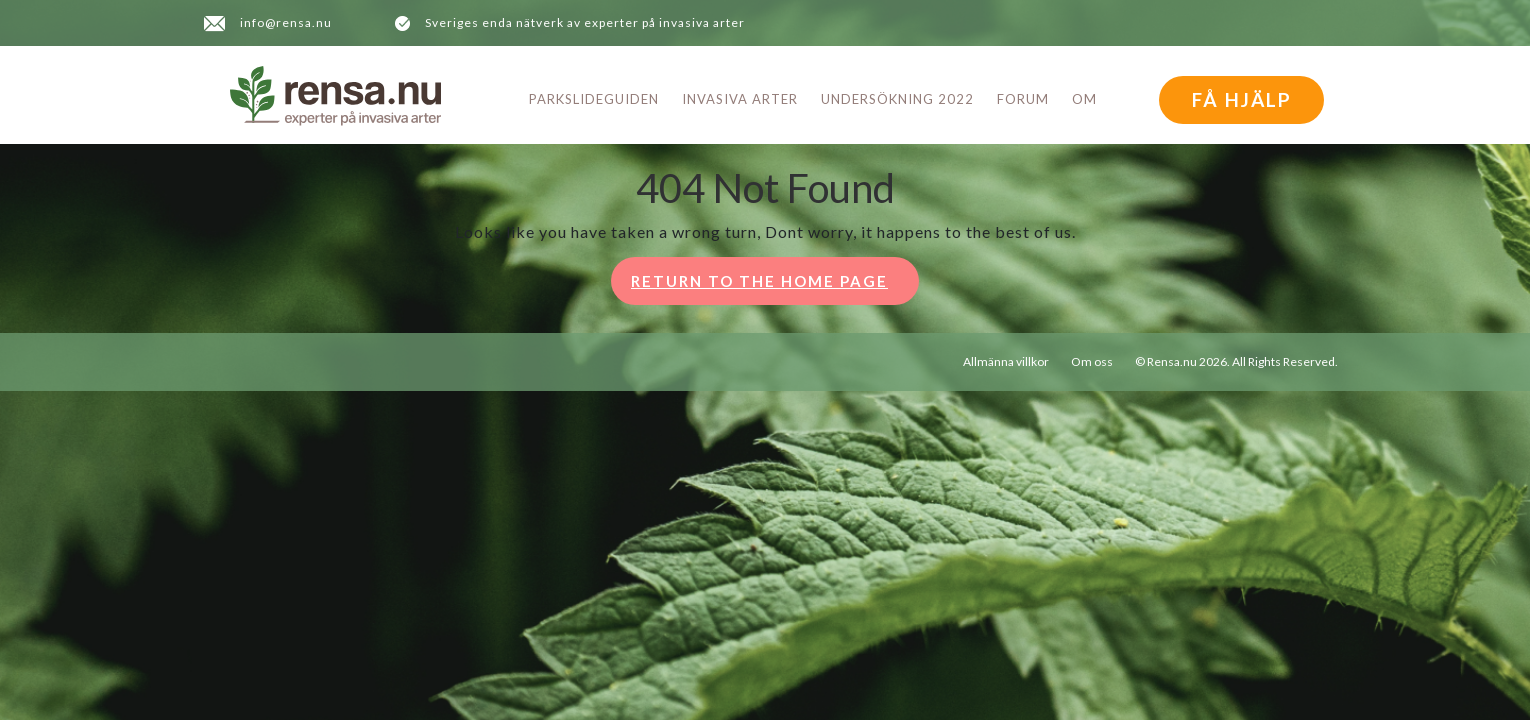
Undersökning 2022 (897, 99)
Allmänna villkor (1006, 361)
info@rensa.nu (286, 22)
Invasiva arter (740, 99)
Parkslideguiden (594, 99)
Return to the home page (775, 286)
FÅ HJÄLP (1242, 99)
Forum (1023, 99)
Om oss (1092, 361)
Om (1084, 99)
